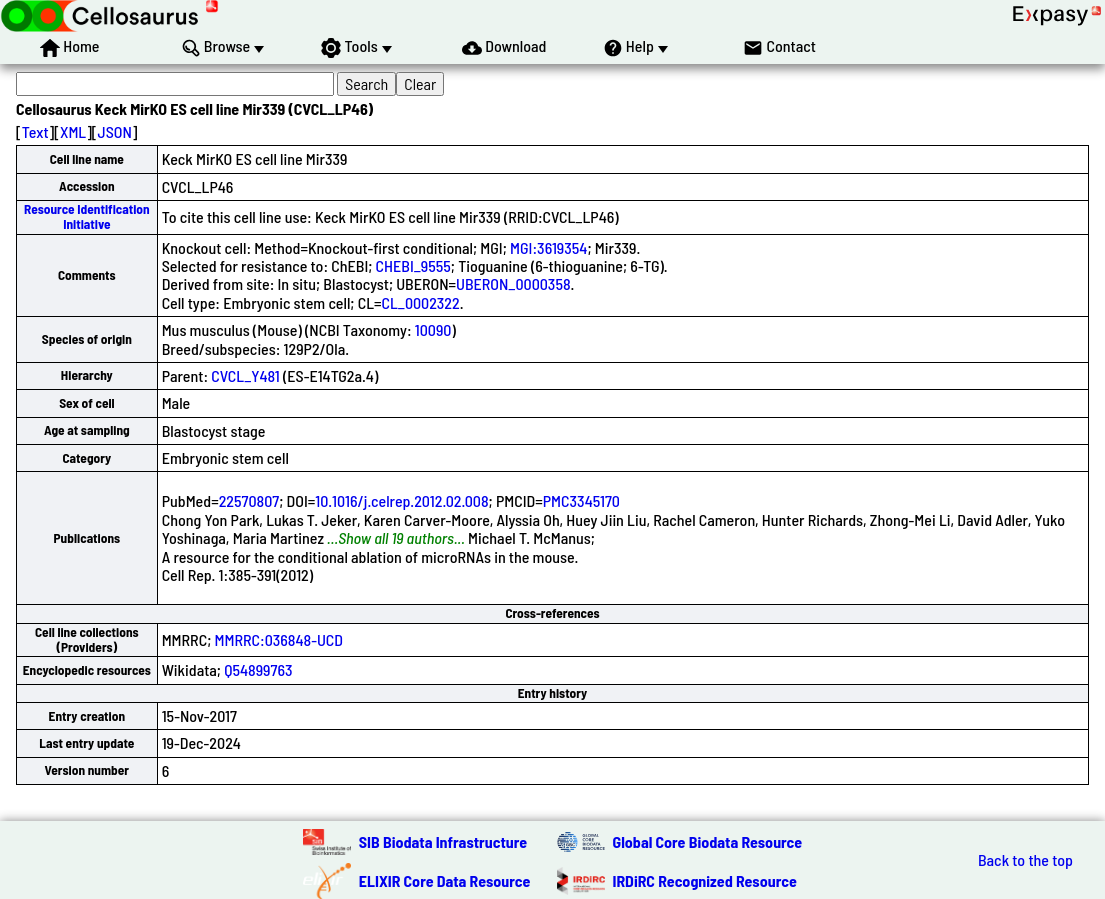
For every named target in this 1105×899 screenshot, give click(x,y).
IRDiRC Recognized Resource (705, 880)
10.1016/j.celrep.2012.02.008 (401, 500)
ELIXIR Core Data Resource (445, 880)
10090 (433, 329)
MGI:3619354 (548, 247)
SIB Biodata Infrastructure (443, 841)
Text (35, 131)
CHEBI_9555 (413, 265)
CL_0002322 (420, 302)
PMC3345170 (581, 500)
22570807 (249, 500)
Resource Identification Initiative (87, 216)
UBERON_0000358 (513, 283)
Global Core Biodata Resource (708, 841)
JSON (115, 131)
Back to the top (1025, 860)
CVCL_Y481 (245, 375)
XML (73, 131)
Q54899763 (258, 669)
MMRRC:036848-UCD (279, 639)
